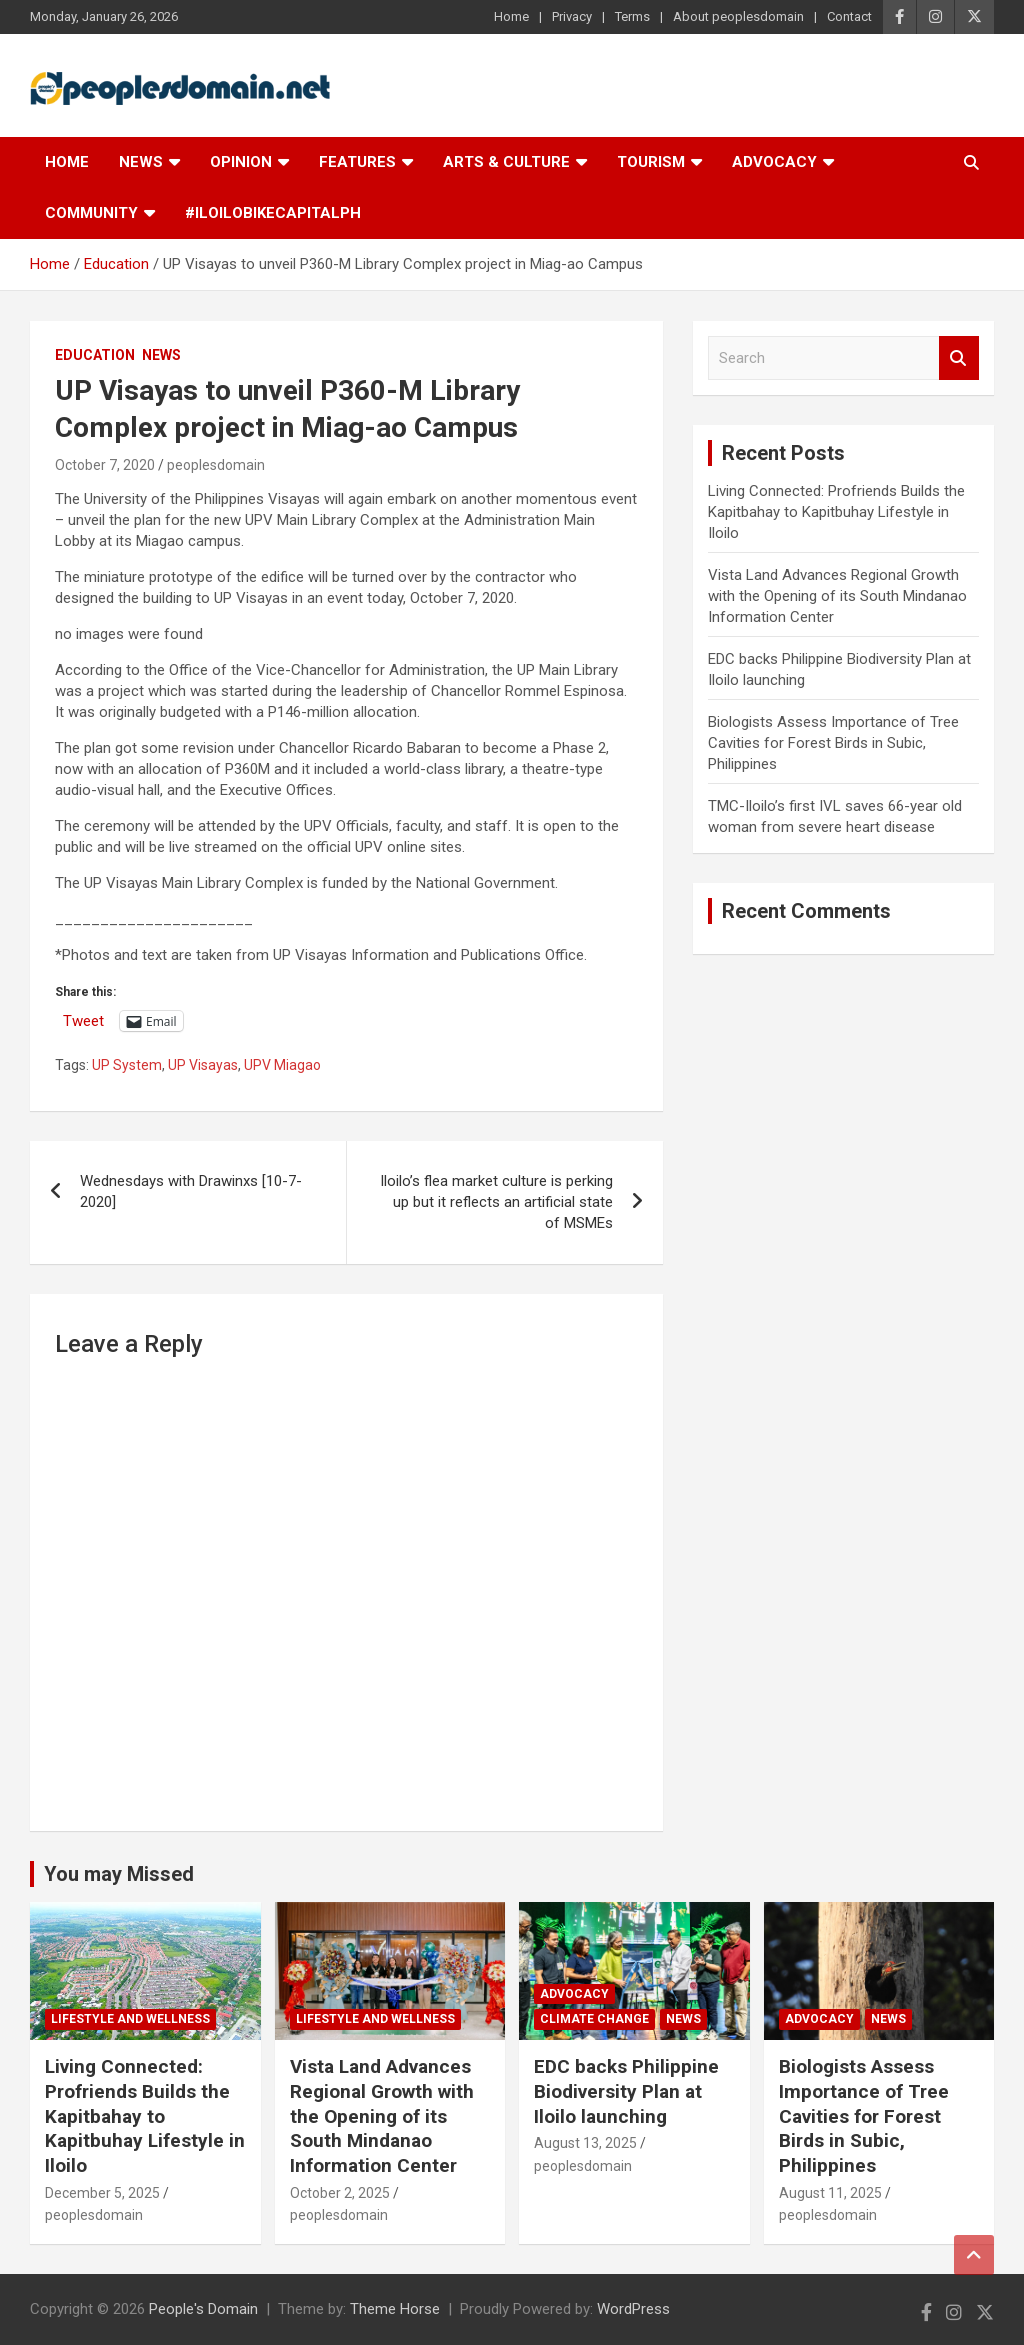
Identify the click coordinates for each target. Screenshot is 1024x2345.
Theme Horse (395, 2309)
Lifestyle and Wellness (130, 2019)
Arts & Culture (506, 162)
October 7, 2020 (105, 465)
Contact (849, 16)
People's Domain (203, 2309)
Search (959, 358)
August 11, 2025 (830, 2193)
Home (511, 16)
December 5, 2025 (102, 2193)
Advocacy (774, 162)
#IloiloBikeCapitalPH (273, 213)
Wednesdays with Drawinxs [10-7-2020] (191, 1191)
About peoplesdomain (738, 16)
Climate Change (594, 2019)
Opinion (241, 162)
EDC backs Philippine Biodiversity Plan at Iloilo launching (626, 2091)
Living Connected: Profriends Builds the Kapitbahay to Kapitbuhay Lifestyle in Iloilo (836, 512)
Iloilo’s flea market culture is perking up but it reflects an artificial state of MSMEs (496, 1202)
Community (91, 213)
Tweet (83, 1020)
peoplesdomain (216, 465)
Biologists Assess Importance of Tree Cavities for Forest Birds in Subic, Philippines (833, 743)
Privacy (572, 16)
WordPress (633, 2309)
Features (357, 162)
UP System (127, 1065)
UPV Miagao (282, 1065)
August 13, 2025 (585, 2143)
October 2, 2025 (340, 2193)
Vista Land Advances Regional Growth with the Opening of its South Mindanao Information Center (837, 596)
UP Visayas (203, 1065)
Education (95, 355)
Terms (632, 16)
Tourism (651, 162)
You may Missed (119, 1874)
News (141, 162)
